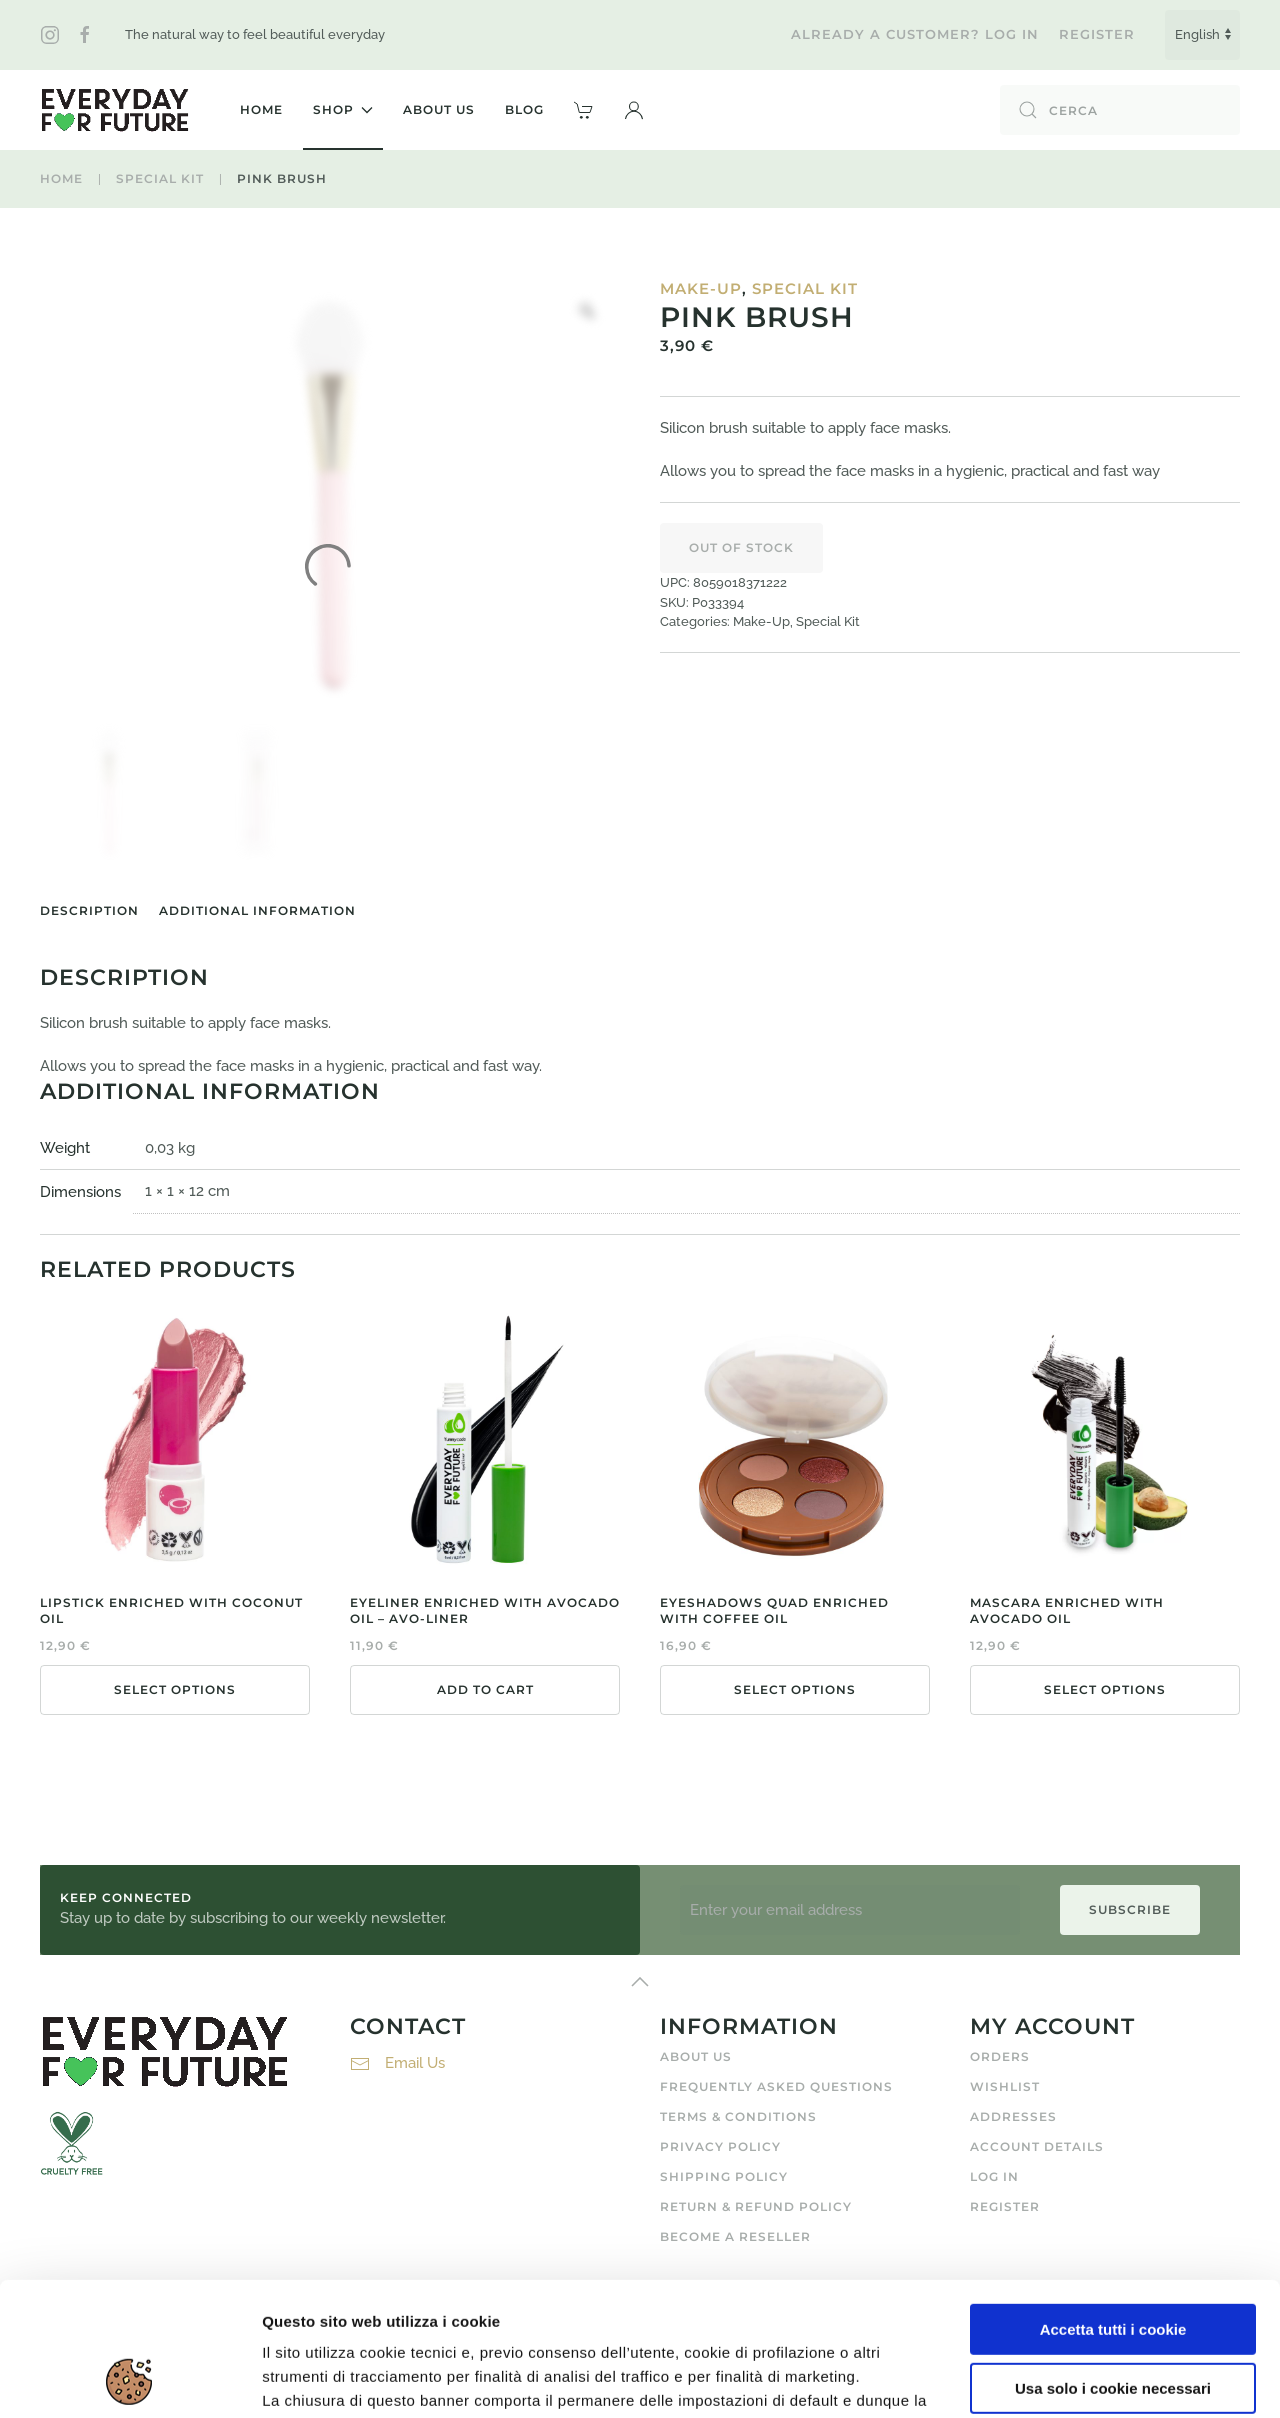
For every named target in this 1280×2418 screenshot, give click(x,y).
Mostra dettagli (316, 2378)
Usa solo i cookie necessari (1113, 2262)
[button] (634, 110)
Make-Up (701, 288)
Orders (1000, 2056)
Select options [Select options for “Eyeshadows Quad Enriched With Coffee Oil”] (795, 1689)
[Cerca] (1120, 110)
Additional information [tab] (257, 910)
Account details (1037, 2146)
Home (261, 109)
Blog (524, 109)
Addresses (1013, 2116)
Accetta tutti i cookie (1113, 2204)
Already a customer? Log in (915, 34)
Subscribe (1130, 1909)
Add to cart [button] (485, 1689)
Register (1097, 34)
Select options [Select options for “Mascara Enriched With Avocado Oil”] (1105, 1689)
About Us (439, 109)
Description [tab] (89, 910)
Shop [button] (343, 109)
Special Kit (805, 288)
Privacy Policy (720, 2146)
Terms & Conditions (738, 2116)
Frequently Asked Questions (776, 2086)
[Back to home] (115, 110)
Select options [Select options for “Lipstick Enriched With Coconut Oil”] (175, 1689)
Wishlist (1005, 2086)
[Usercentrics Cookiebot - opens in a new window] (129, 2379)
